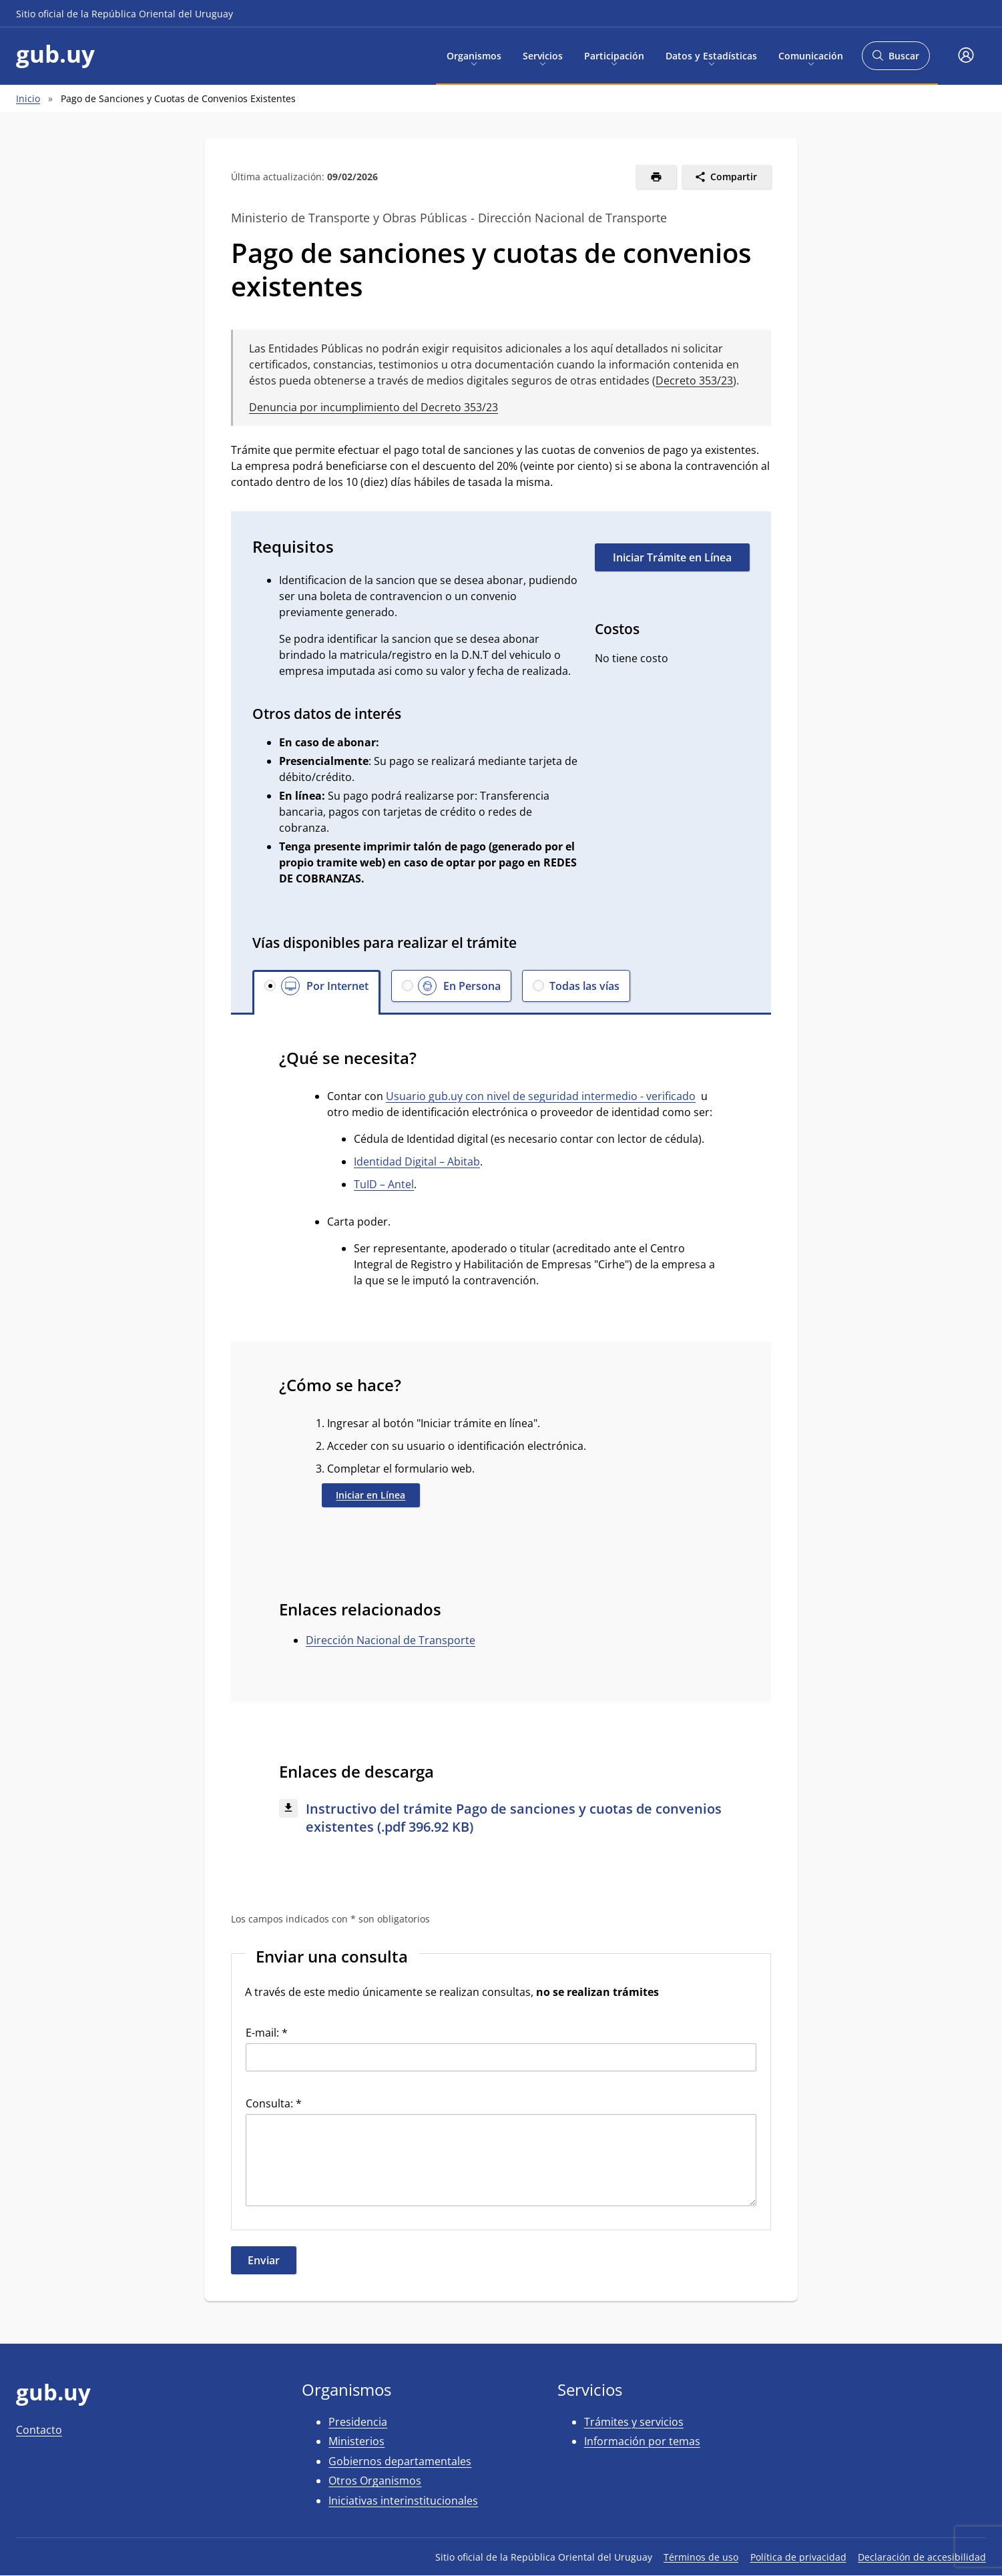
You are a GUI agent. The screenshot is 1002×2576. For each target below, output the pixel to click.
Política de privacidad (798, 2557)
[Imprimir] (656, 177)
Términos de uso (701, 2557)
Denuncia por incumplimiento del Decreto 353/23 (373, 407)
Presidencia (357, 2421)
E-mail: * (267, 2032)
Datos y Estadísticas (711, 55)
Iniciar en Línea (370, 1495)
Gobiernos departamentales (399, 2461)
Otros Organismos (374, 2480)
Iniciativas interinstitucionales (403, 2500)
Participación (614, 55)
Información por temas (642, 2441)
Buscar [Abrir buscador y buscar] (895, 59)
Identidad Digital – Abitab (417, 1161)
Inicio (28, 98)
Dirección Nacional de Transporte (390, 1640)
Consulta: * (274, 2103)
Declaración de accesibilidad (922, 2557)
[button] (966, 56)
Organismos (474, 55)
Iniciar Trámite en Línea (672, 557)
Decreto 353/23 (694, 380)
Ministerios (356, 2441)
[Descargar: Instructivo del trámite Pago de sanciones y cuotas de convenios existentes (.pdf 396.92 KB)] (501, 1818)
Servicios (543, 55)
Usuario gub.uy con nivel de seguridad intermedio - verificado (541, 1096)
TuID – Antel (384, 1184)
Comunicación (810, 55)
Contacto (39, 2429)
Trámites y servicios (634, 2421)
